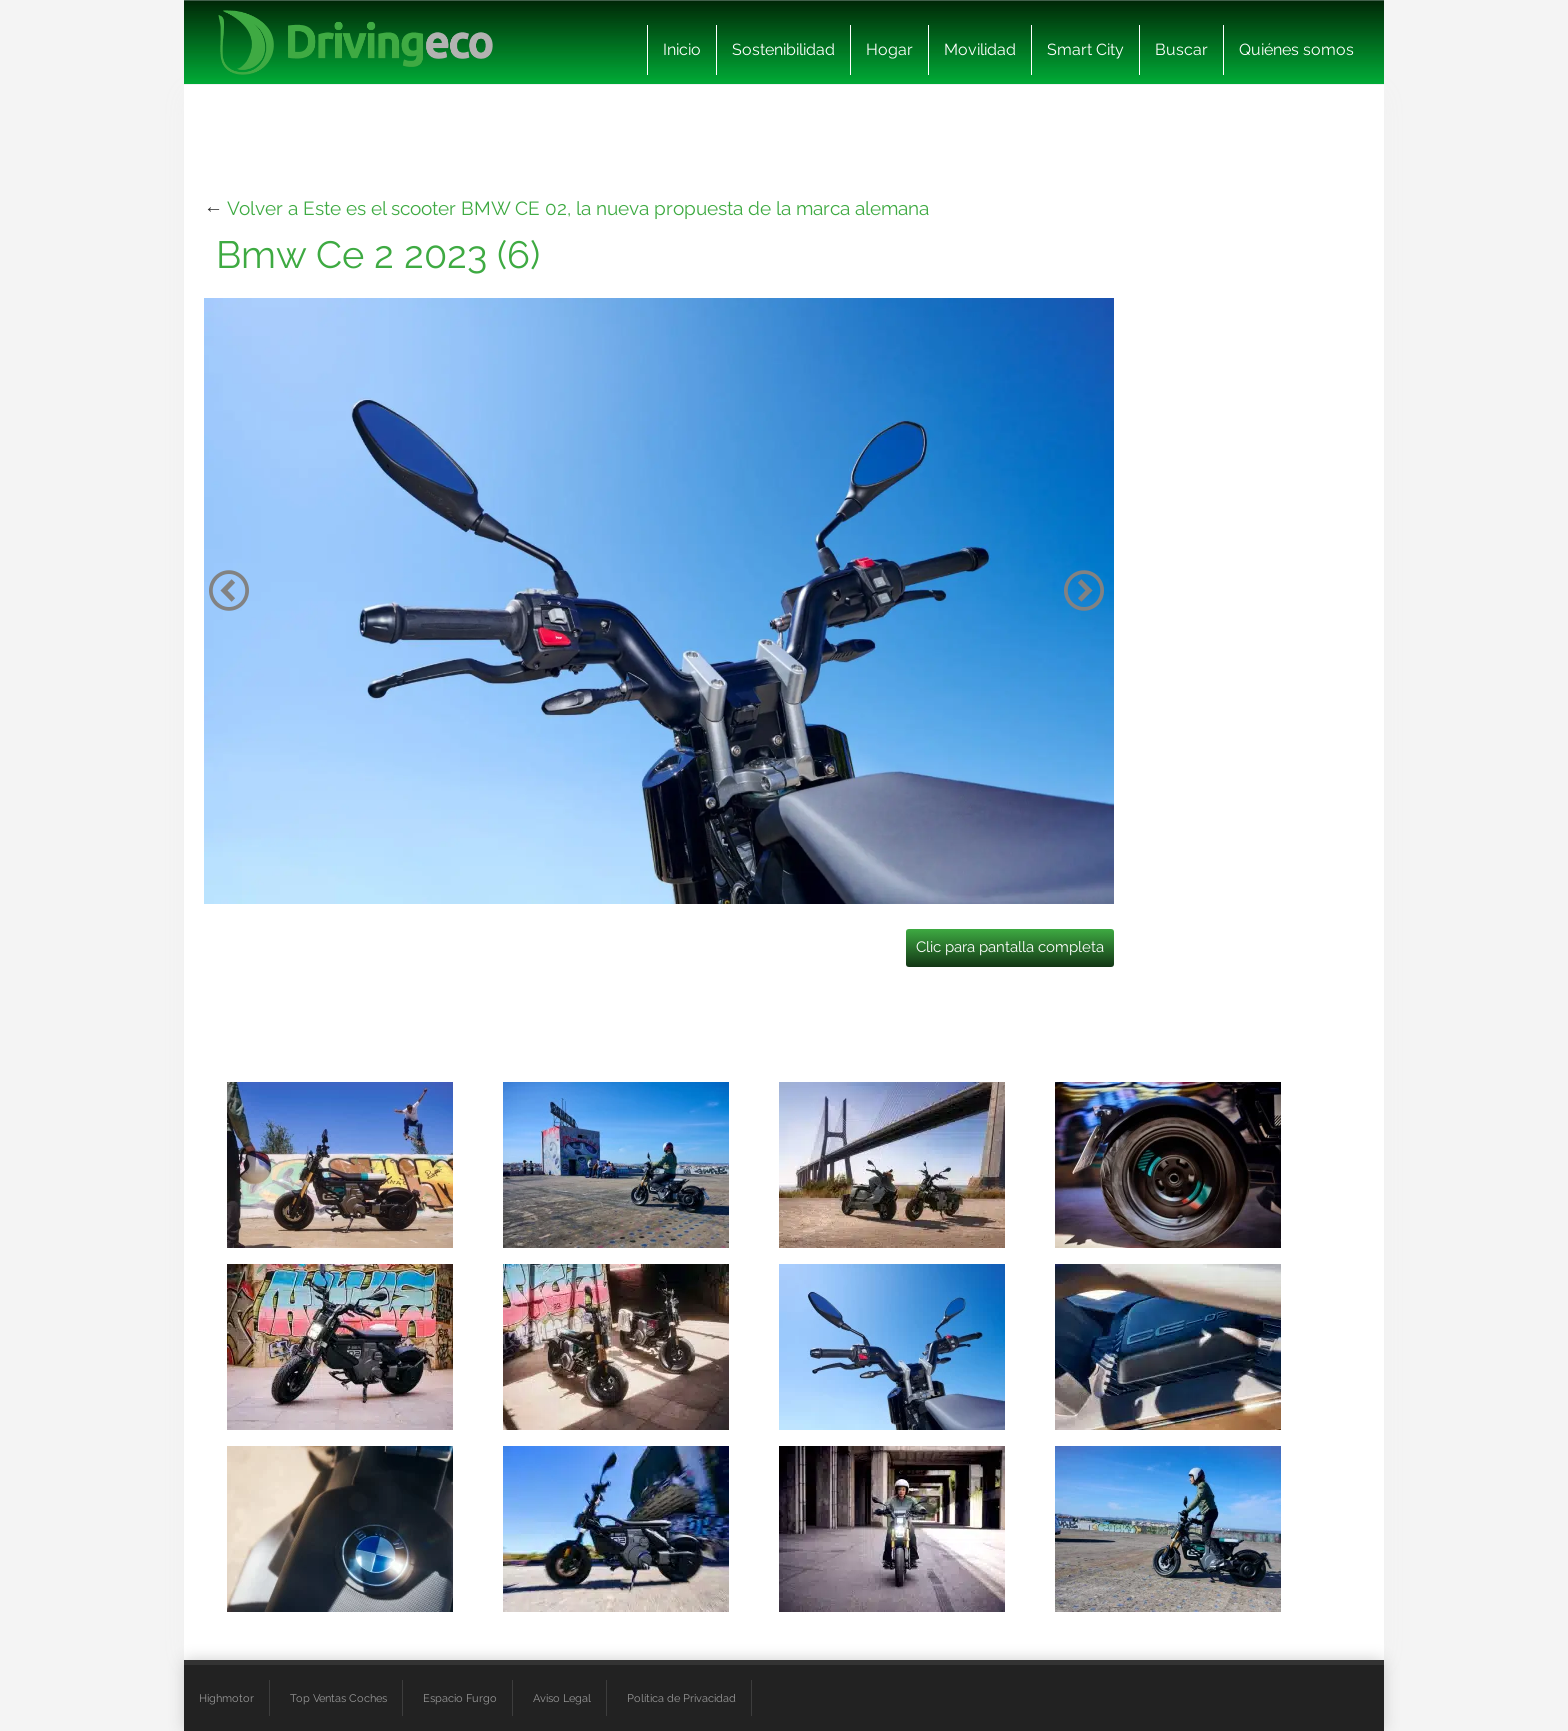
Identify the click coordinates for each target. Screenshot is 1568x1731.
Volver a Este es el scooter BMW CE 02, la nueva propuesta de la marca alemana (578, 208)
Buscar (1181, 49)
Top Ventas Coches (338, 1698)
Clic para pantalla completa (1010, 947)
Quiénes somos (1296, 49)
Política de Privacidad (681, 1698)
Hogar (889, 49)
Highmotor (226, 1698)
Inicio (682, 49)
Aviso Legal (562, 1698)
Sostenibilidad (783, 49)
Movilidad (980, 49)
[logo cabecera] (355, 42)
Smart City (1085, 49)
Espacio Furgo (460, 1698)
